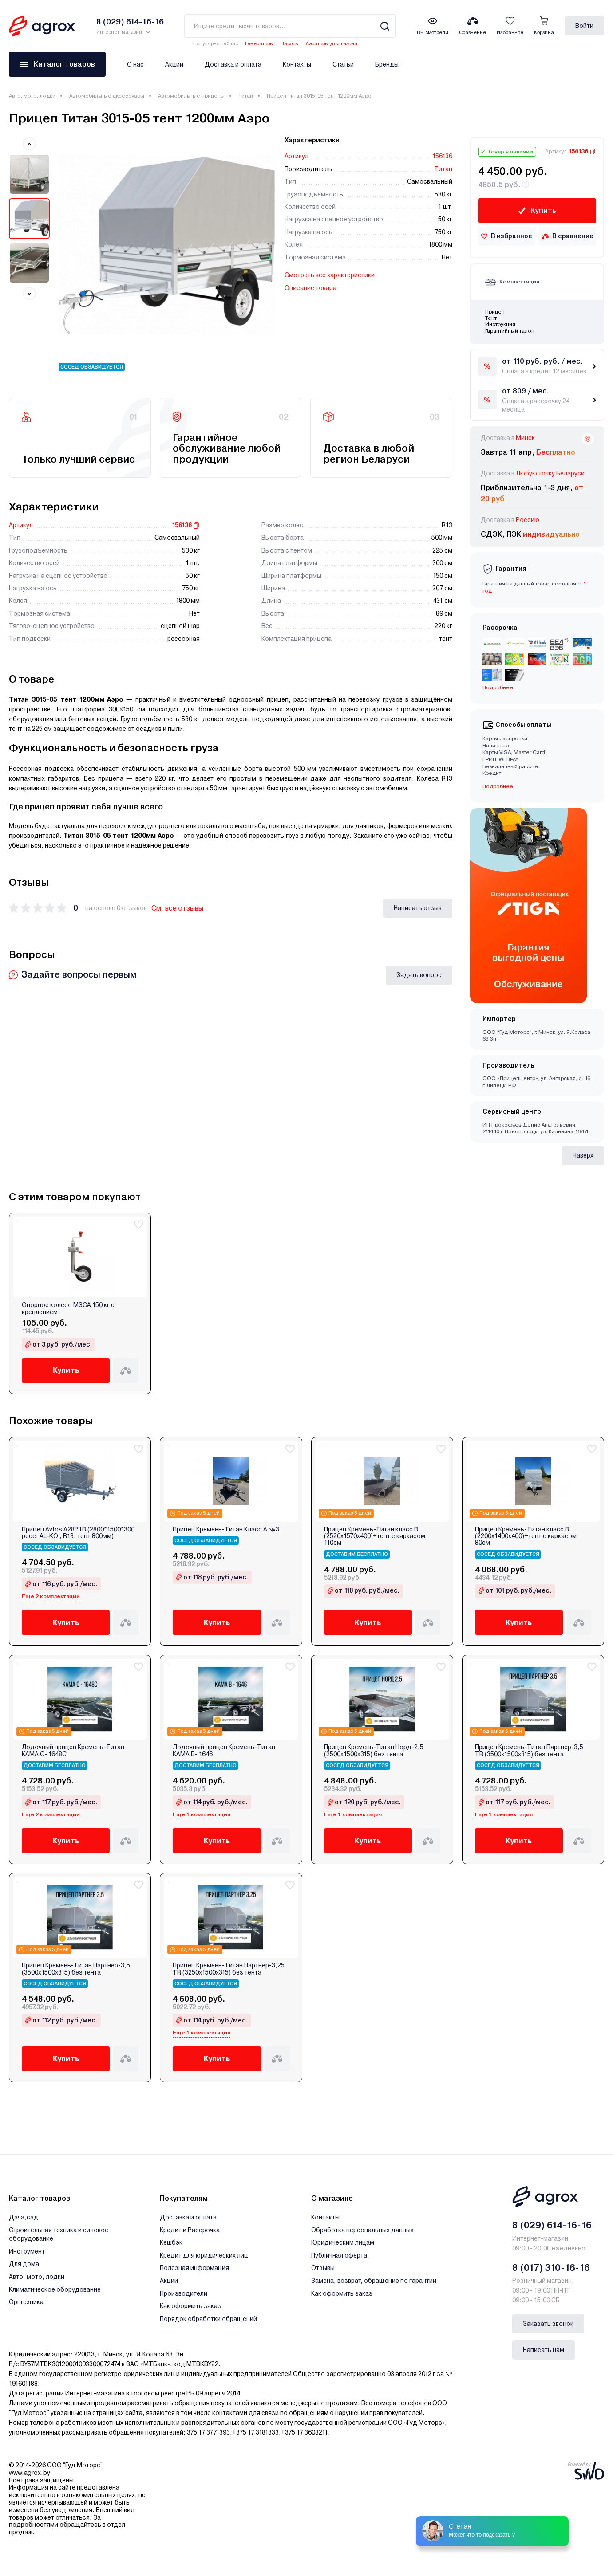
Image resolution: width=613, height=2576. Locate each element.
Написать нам (543, 2349)
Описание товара (310, 287)
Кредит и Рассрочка (190, 2230)
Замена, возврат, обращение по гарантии (373, 2280)
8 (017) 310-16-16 (551, 2267)
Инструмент (27, 2251)
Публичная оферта (339, 2255)
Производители (183, 2293)
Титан (245, 96)
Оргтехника (26, 2301)
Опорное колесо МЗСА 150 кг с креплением (68, 1308)
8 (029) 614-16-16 (552, 2225)
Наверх (583, 1155)
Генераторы (259, 44)
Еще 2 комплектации (51, 1596)
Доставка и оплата (233, 64)
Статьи (343, 64)
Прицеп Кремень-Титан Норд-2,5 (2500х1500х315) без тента (373, 1750)
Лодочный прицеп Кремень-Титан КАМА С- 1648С (73, 1750)
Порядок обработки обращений (208, 2318)
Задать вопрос (419, 974)
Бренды (387, 64)
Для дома (24, 2263)
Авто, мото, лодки (32, 96)
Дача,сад (23, 2217)
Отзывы (323, 2267)
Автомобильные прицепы (191, 96)
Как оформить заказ (190, 2305)
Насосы (290, 44)
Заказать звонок (548, 2323)
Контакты (297, 64)
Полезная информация (194, 2267)
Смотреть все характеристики (330, 275)
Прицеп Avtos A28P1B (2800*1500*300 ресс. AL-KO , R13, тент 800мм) (78, 1532)
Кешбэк (171, 2242)
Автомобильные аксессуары (106, 96)
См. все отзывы (177, 908)
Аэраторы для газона (331, 44)
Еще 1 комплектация (201, 1814)
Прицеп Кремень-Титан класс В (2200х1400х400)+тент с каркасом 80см (526, 1536)
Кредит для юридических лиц (204, 2255)
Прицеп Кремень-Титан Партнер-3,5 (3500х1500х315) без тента (76, 1968)
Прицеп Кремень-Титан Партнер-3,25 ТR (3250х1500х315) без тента (229, 1968)
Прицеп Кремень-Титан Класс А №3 (226, 1529)
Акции (174, 64)
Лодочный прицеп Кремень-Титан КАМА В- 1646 (224, 1750)
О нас (135, 64)
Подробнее (497, 687)
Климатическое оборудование (55, 2289)
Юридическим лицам (342, 2242)
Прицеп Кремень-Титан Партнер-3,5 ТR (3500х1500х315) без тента (529, 1750)
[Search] (384, 26)
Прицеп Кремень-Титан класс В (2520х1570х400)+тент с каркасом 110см (374, 1536)
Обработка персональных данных (362, 2230)
